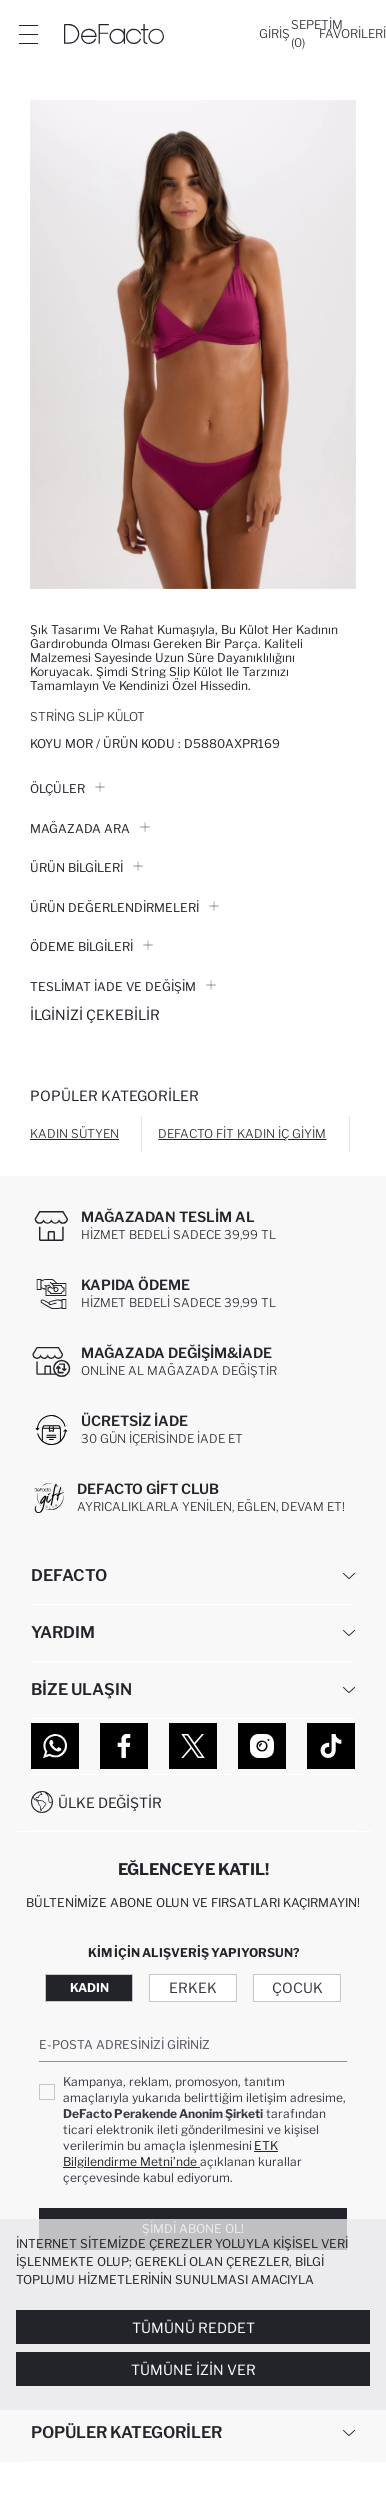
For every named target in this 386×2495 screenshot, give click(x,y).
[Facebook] (124, 1746)
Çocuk (297, 1987)
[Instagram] (262, 1746)
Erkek (193, 1987)
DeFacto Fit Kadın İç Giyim (242, 1133)
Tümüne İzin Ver (193, 2369)
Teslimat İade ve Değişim (123, 986)
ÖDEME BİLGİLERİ (91, 946)
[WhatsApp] (55, 1746)
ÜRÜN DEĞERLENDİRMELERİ (124, 907)
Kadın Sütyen (74, 1133)
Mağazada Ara (90, 828)
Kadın (89, 1987)
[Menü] (28, 34)
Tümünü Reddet (193, 2327)
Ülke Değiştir (110, 1802)
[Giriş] (274, 34)
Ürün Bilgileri (86, 867)
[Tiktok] (331, 1746)
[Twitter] (193, 1746)
